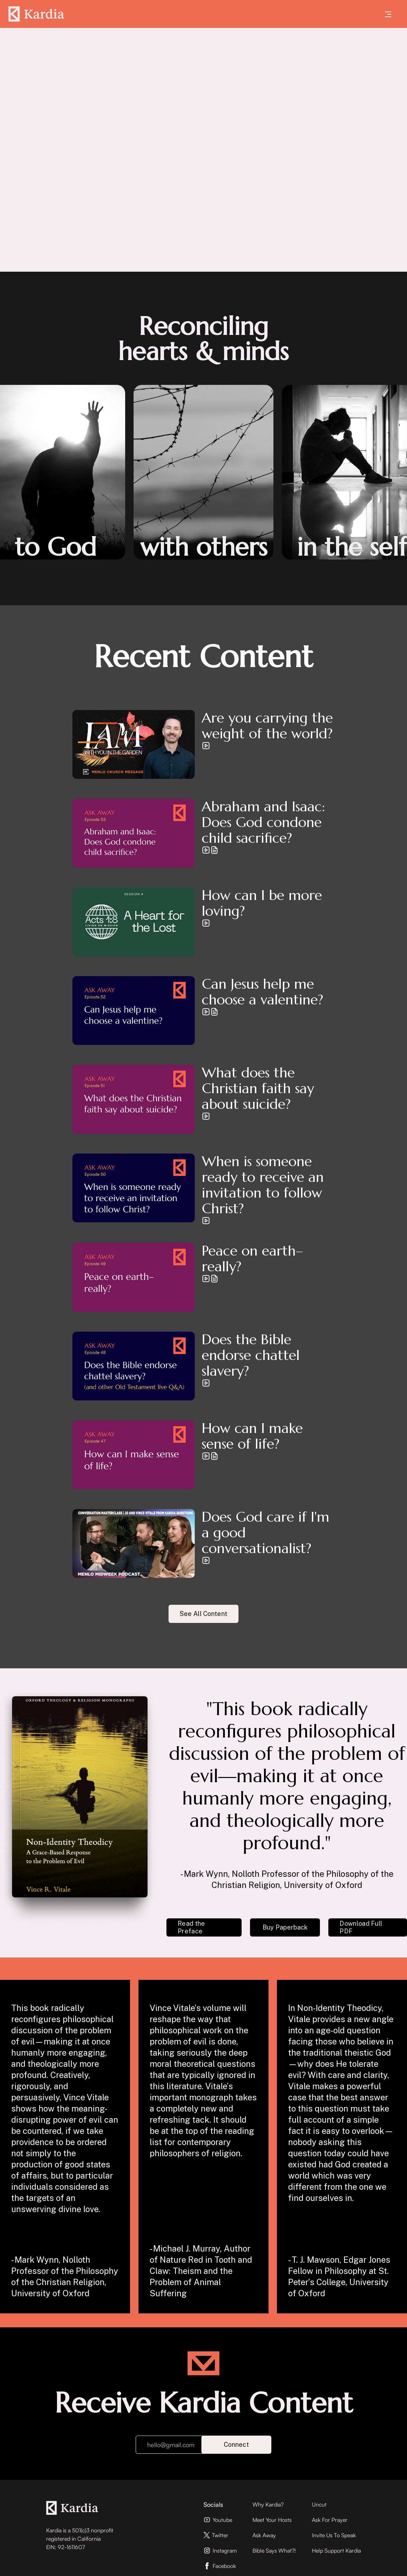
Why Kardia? (268, 2504)
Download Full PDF (361, 1927)
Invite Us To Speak (334, 2535)
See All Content (204, 1613)
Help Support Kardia (336, 2550)
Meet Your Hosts (272, 2519)
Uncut (319, 2504)
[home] (36, 13)
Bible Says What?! (274, 2550)
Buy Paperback (285, 1927)
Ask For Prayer (330, 2519)
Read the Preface (191, 1927)
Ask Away (264, 2535)
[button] (388, 13)
